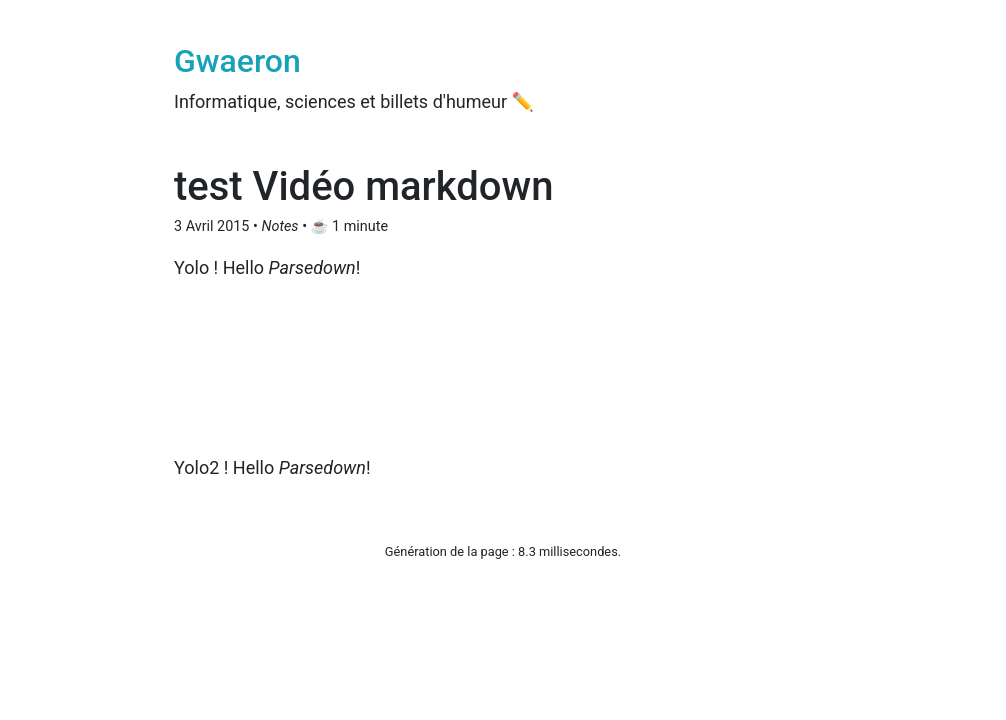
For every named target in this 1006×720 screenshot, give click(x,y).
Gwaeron (237, 61)
